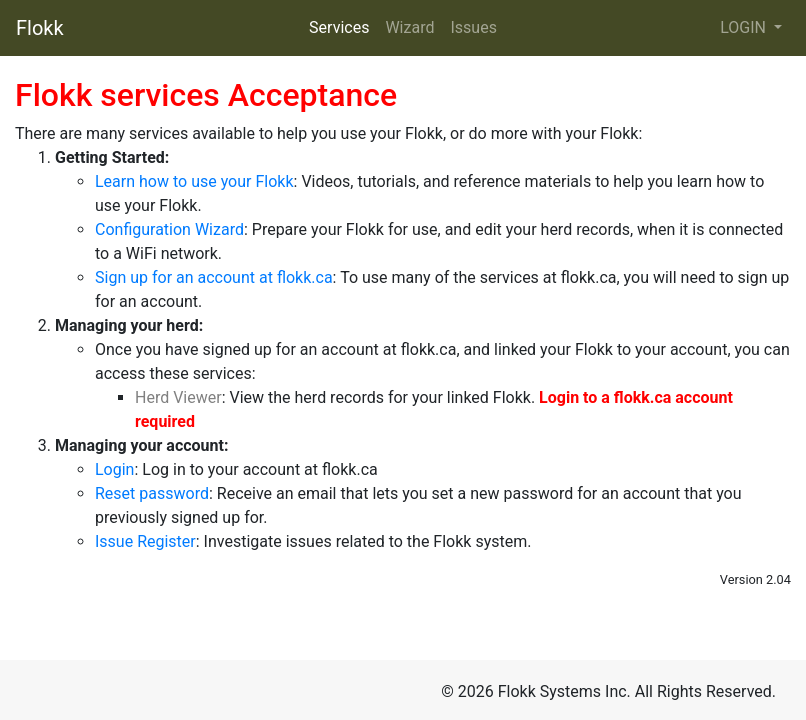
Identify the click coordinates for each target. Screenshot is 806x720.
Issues (473, 27)
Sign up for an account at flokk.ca (214, 277)
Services (339, 27)
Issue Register (145, 541)
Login (114, 469)
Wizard (409, 27)
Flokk (40, 28)
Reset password (152, 493)
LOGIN (745, 27)
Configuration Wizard (169, 229)
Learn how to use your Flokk (194, 181)
